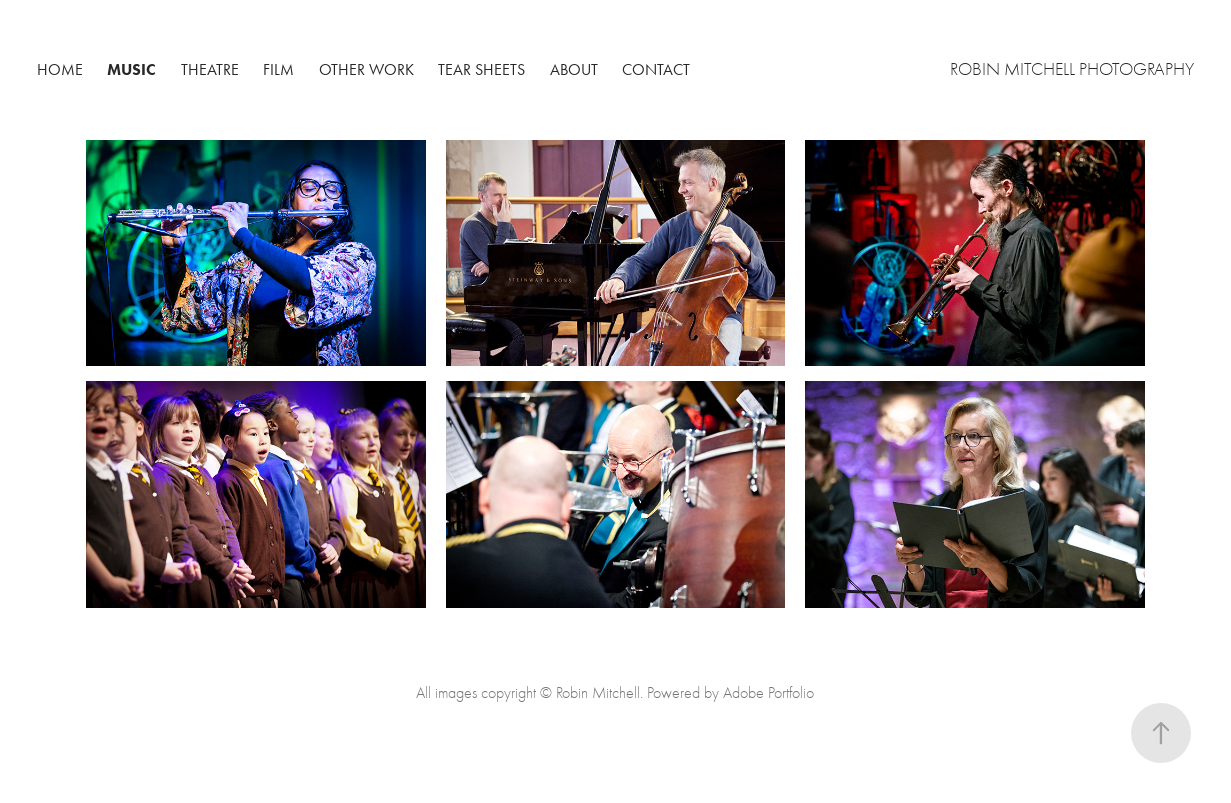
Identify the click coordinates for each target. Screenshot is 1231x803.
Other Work (366, 69)
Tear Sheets (481, 69)
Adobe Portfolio (768, 693)
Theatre (210, 69)
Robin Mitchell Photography (1072, 69)
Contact (656, 69)
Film (278, 69)
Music (131, 69)
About (574, 69)
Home (60, 69)
